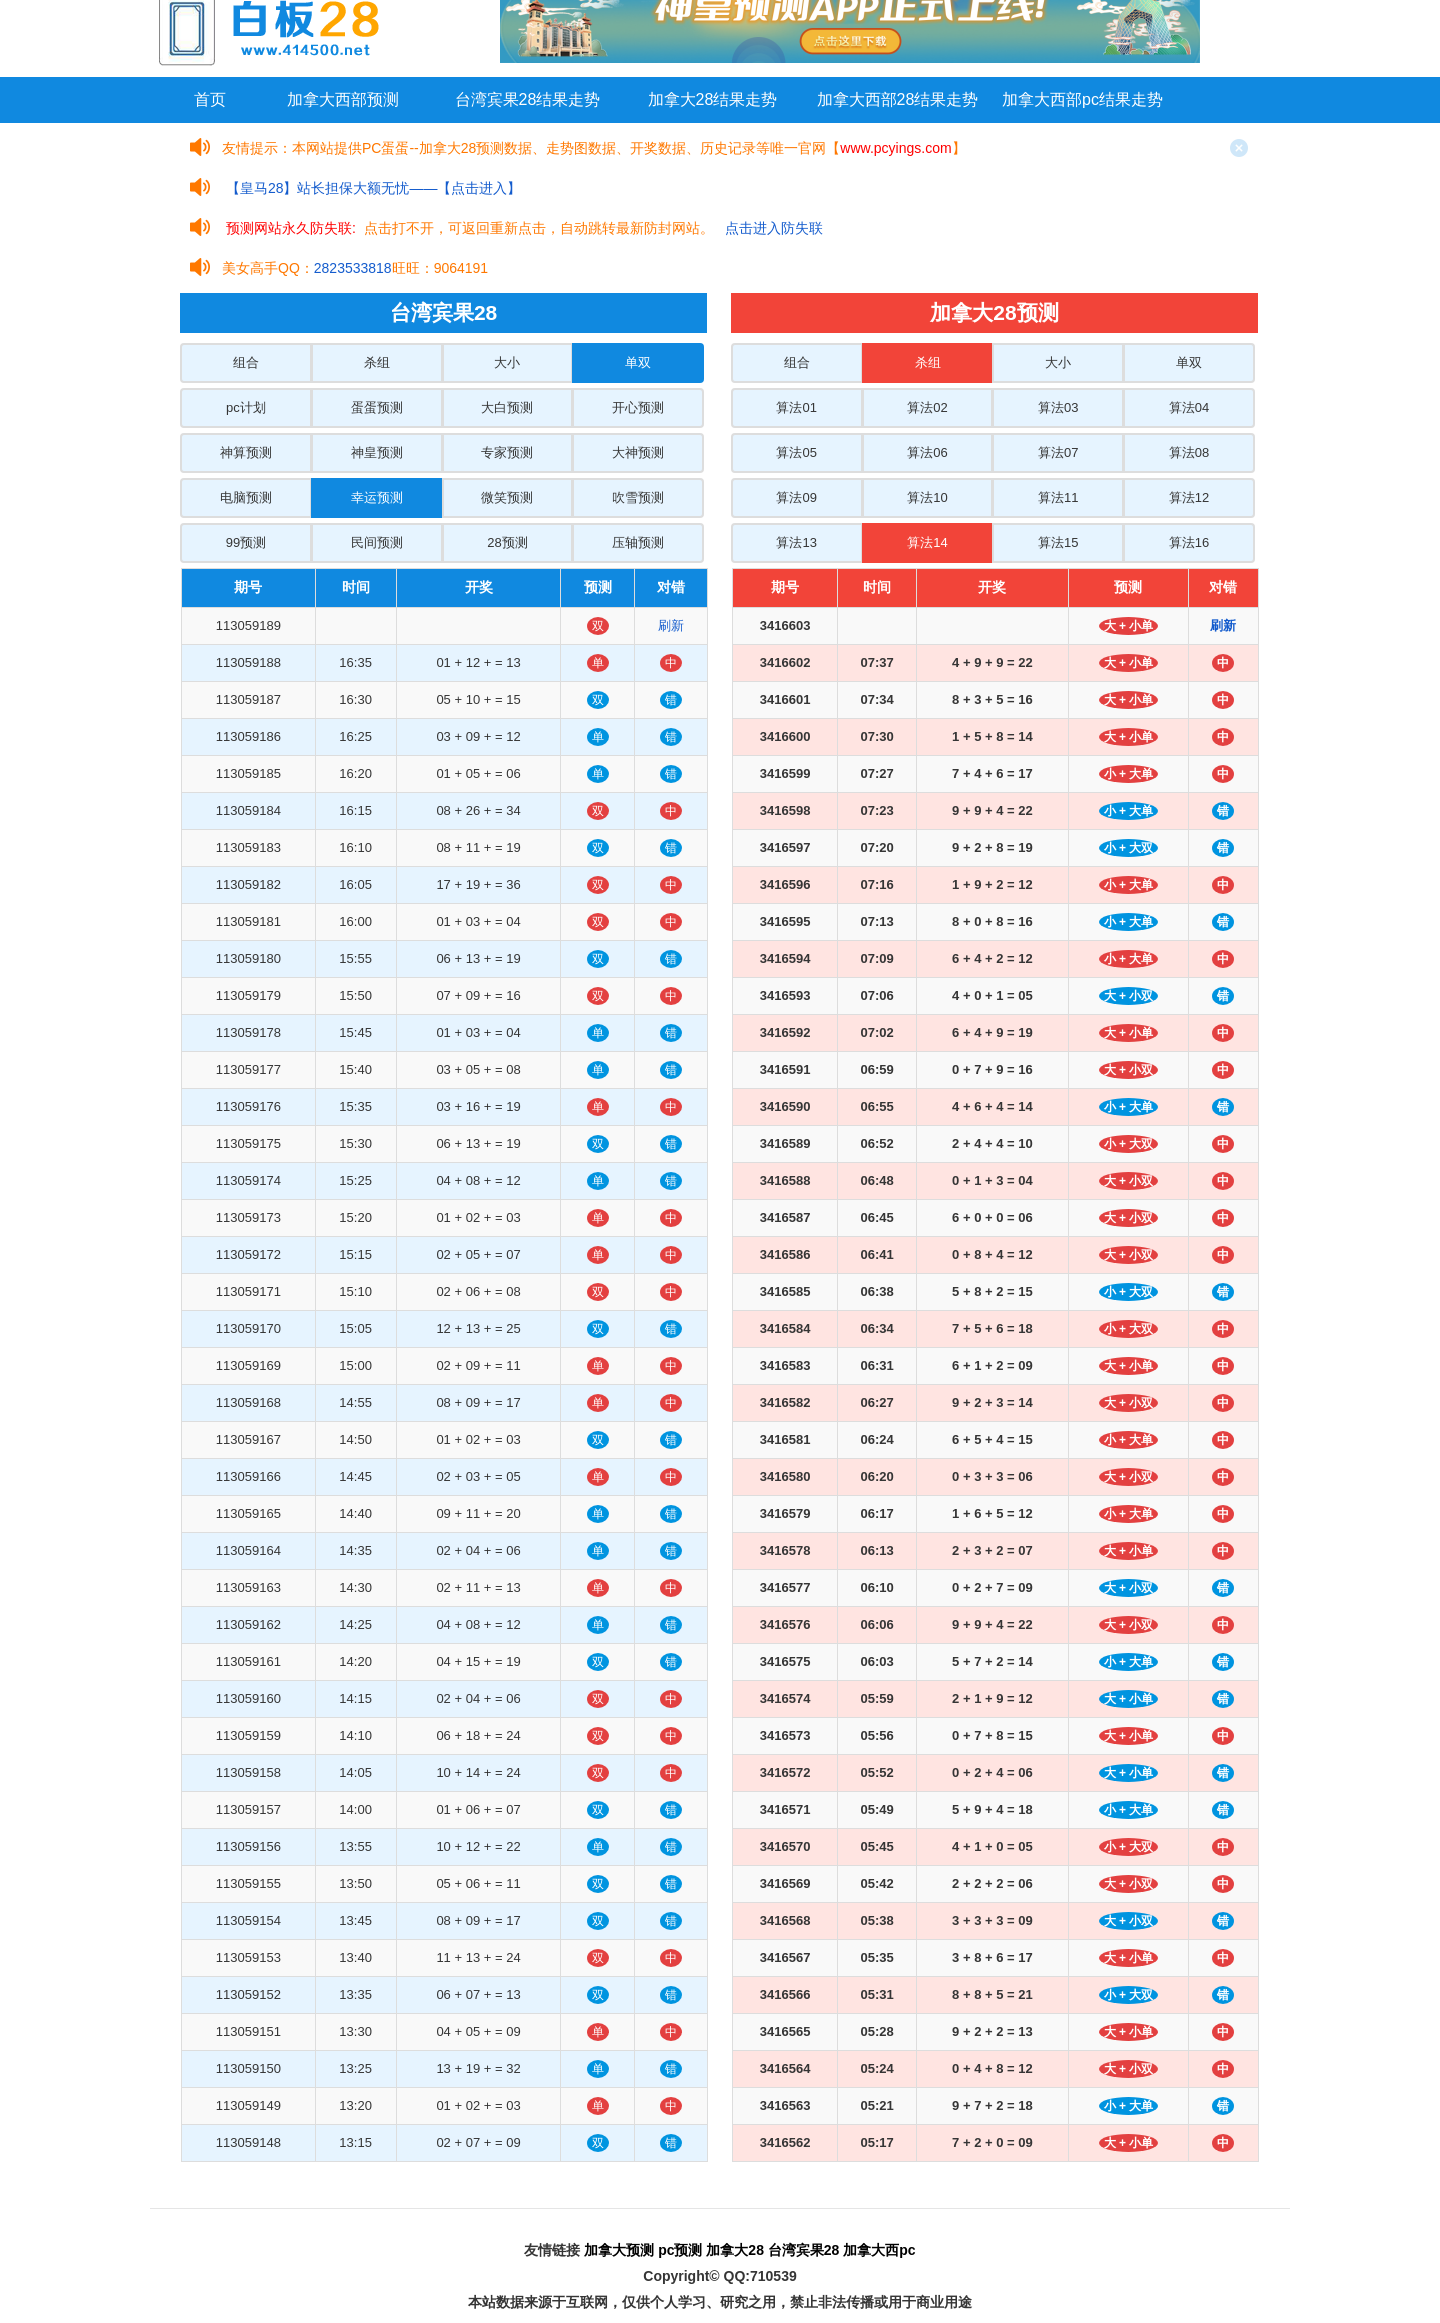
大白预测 (507, 407)
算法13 (796, 542)
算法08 (1189, 452)
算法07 (1058, 452)
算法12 (1189, 497)
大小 (507, 362)
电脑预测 (246, 497)
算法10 (927, 497)
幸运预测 (377, 497)
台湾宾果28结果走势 (528, 99)
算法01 (796, 407)
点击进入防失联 (774, 228)
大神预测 (638, 452)
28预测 (507, 542)
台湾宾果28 (804, 2250)
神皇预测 (377, 452)
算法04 (1189, 407)
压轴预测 (638, 542)
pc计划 (246, 407)
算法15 (1058, 542)
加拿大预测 (619, 2250)
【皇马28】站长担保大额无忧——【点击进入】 (374, 188)
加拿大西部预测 (343, 99)
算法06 (927, 452)
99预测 (246, 542)
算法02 (927, 407)
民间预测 (377, 542)
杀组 (377, 362)
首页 (210, 99)
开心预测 (638, 407)
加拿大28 (735, 2250)
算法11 (1058, 497)
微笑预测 (507, 497)
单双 (638, 362)
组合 (246, 362)
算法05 (796, 452)
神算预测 (246, 452)
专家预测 (507, 452)
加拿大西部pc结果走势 (1082, 99)
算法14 (927, 542)
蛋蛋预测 (377, 407)
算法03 (1058, 407)
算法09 (796, 497)
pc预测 (680, 2250)
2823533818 (353, 268)
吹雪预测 (638, 497)
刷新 (671, 625)
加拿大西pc (879, 2250)
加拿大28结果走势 (713, 99)
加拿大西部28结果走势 (898, 99)
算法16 (1189, 542)
